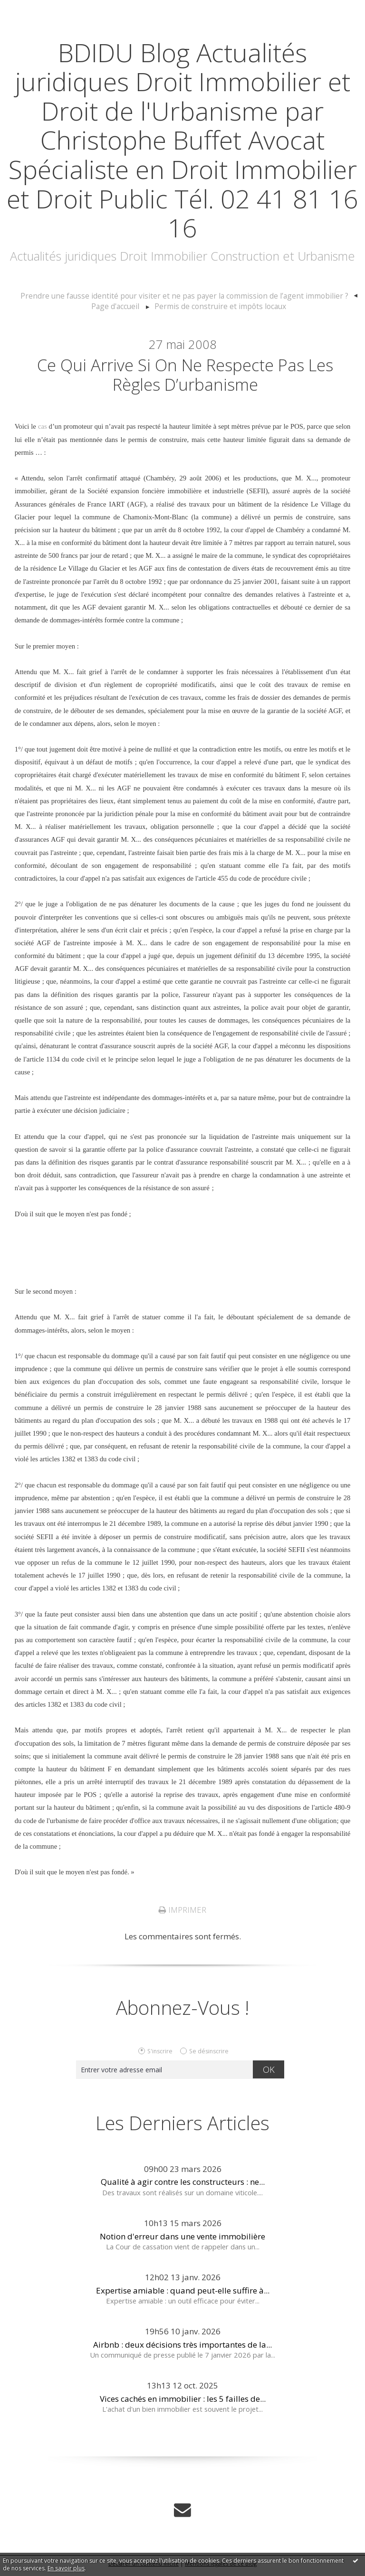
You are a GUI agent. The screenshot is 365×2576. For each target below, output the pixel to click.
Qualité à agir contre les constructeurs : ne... (183, 2187)
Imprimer (182, 1915)
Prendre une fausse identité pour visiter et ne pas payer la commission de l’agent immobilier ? (184, 296)
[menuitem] (189, 296)
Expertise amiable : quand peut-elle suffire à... (182, 2295)
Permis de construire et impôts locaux (218, 306)
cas (42, 432)
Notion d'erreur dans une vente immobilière (182, 2241)
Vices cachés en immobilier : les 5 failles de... (183, 2403)
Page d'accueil (120, 306)
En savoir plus (66, 2568)
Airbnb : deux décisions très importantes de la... (182, 2349)
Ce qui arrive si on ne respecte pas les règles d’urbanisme (185, 377)
